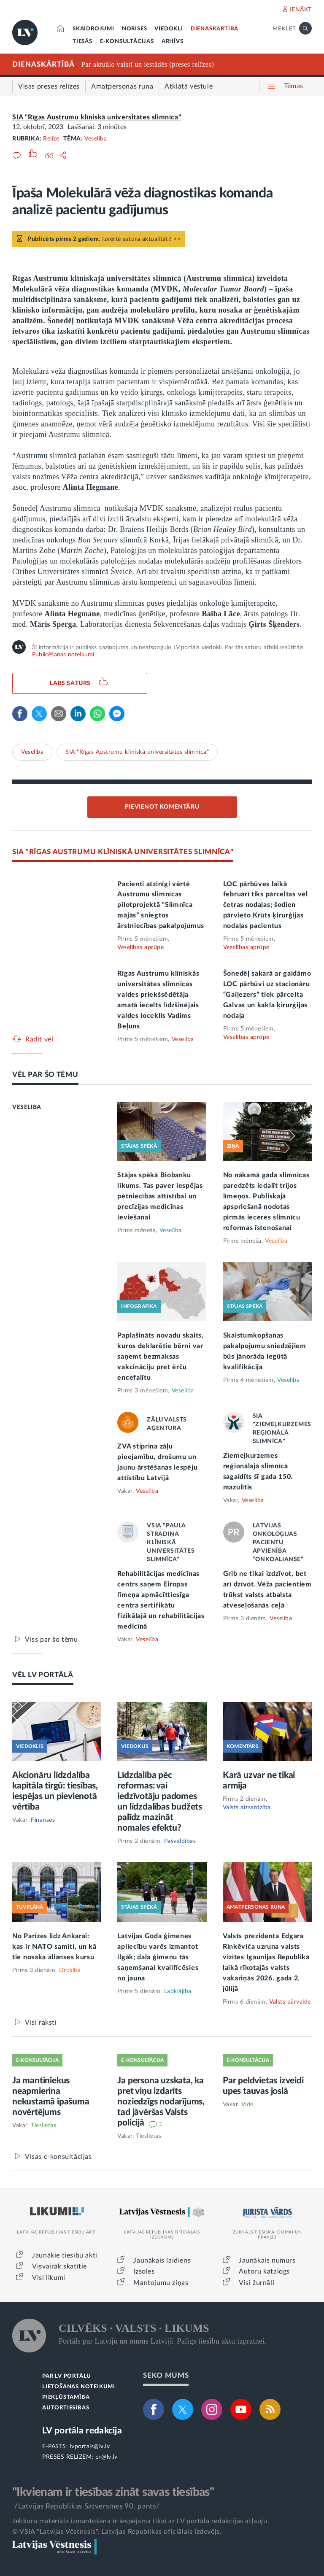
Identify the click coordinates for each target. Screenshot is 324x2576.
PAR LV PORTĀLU (66, 2376)
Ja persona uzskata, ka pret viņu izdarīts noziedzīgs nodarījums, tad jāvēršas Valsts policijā (161, 2101)
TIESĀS (82, 41)
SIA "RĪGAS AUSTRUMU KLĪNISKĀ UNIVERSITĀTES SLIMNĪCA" (122, 851)
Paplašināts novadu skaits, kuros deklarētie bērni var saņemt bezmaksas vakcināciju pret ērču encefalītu (160, 1356)
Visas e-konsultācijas (58, 2156)
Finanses (43, 1820)
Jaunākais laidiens (162, 2260)
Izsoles (143, 2271)
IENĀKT (300, 10)
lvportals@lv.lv (90, 2446)
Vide (247, 2104)
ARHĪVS (173, 41)
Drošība (70, 1970)
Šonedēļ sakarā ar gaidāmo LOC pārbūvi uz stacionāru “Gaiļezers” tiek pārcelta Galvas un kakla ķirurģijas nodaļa (267, 994)
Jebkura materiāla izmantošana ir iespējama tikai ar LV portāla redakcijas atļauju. (140, 2521)
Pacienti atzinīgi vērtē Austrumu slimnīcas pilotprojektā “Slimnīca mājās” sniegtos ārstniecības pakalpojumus (160, 905)
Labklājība (178, 1991)
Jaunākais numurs (267, 2260)
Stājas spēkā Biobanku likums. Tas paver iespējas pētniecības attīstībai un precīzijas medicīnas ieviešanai (159, 1196)
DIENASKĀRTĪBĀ (214, 29)
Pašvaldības (180, 1841)
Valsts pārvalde (290, 2002)
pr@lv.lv (106, 2457)
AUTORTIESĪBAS (65, 2408)
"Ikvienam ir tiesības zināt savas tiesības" (113, 2492)
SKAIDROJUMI (93, 29)
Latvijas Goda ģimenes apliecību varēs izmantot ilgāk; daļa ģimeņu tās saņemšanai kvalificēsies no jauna (157, 1957)
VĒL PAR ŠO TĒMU (45, 1074)
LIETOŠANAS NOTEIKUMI (78, 2387)
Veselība (95, 139)
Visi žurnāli (256, 2282)
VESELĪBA (26, 1107)
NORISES (134, 29)
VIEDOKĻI (168, 29)
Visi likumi (48, 2277)
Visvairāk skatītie (59, 2266)
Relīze (51, 139)
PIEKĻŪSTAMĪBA (65, 2397)
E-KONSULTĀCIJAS (127, 41)
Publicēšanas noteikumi (63, 655)
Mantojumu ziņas (160, 2282)
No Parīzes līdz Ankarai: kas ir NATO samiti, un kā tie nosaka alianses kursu (54, 1947)
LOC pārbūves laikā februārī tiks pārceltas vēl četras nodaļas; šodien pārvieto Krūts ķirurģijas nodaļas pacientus (265, 905)
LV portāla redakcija (82, 2430)
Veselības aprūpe (140, 947)
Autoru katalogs (264, 2271)
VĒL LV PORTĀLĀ (42, 1674)
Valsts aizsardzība (247, 1807)
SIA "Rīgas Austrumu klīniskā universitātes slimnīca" (96, 117)
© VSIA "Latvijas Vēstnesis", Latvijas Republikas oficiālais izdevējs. (116, 2531)
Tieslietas (43, 2125)
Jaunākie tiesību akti (64, 2255)
